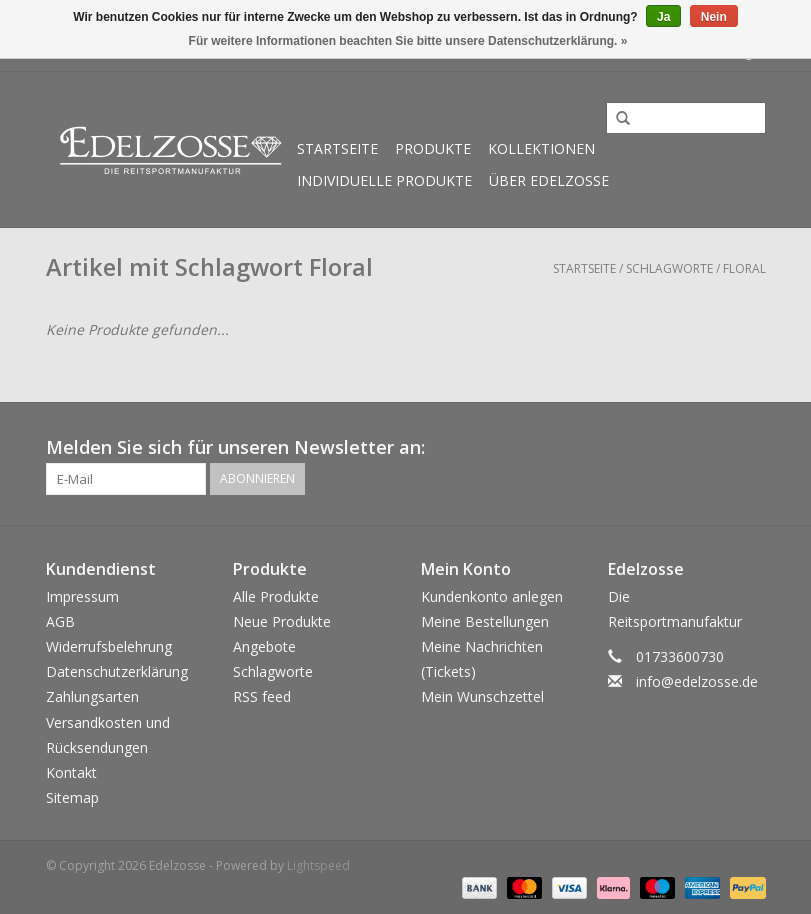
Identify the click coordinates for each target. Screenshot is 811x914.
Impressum (82, 596)
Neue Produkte (282, 621)
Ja (663, 17)
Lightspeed (318, 865)
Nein (714, 17)
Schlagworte (669, 268)
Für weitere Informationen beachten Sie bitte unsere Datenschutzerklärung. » (408, 41)
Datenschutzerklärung (117, 671)
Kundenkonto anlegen (492, 596)
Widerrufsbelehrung (109, 646)
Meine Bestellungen (485, 621)
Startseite (337, 148)
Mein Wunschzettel (482, 696)
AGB (60, 621)
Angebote (264, 646)
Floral (744, 268)
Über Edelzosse (549, 180)
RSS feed (262, 696)
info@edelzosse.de (697, 681)
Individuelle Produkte (384, 180)
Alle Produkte (276, 596)
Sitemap (72, 797)
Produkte (433, 148)
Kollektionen (541, 148)
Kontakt (71, 772)
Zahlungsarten (92, 696)
